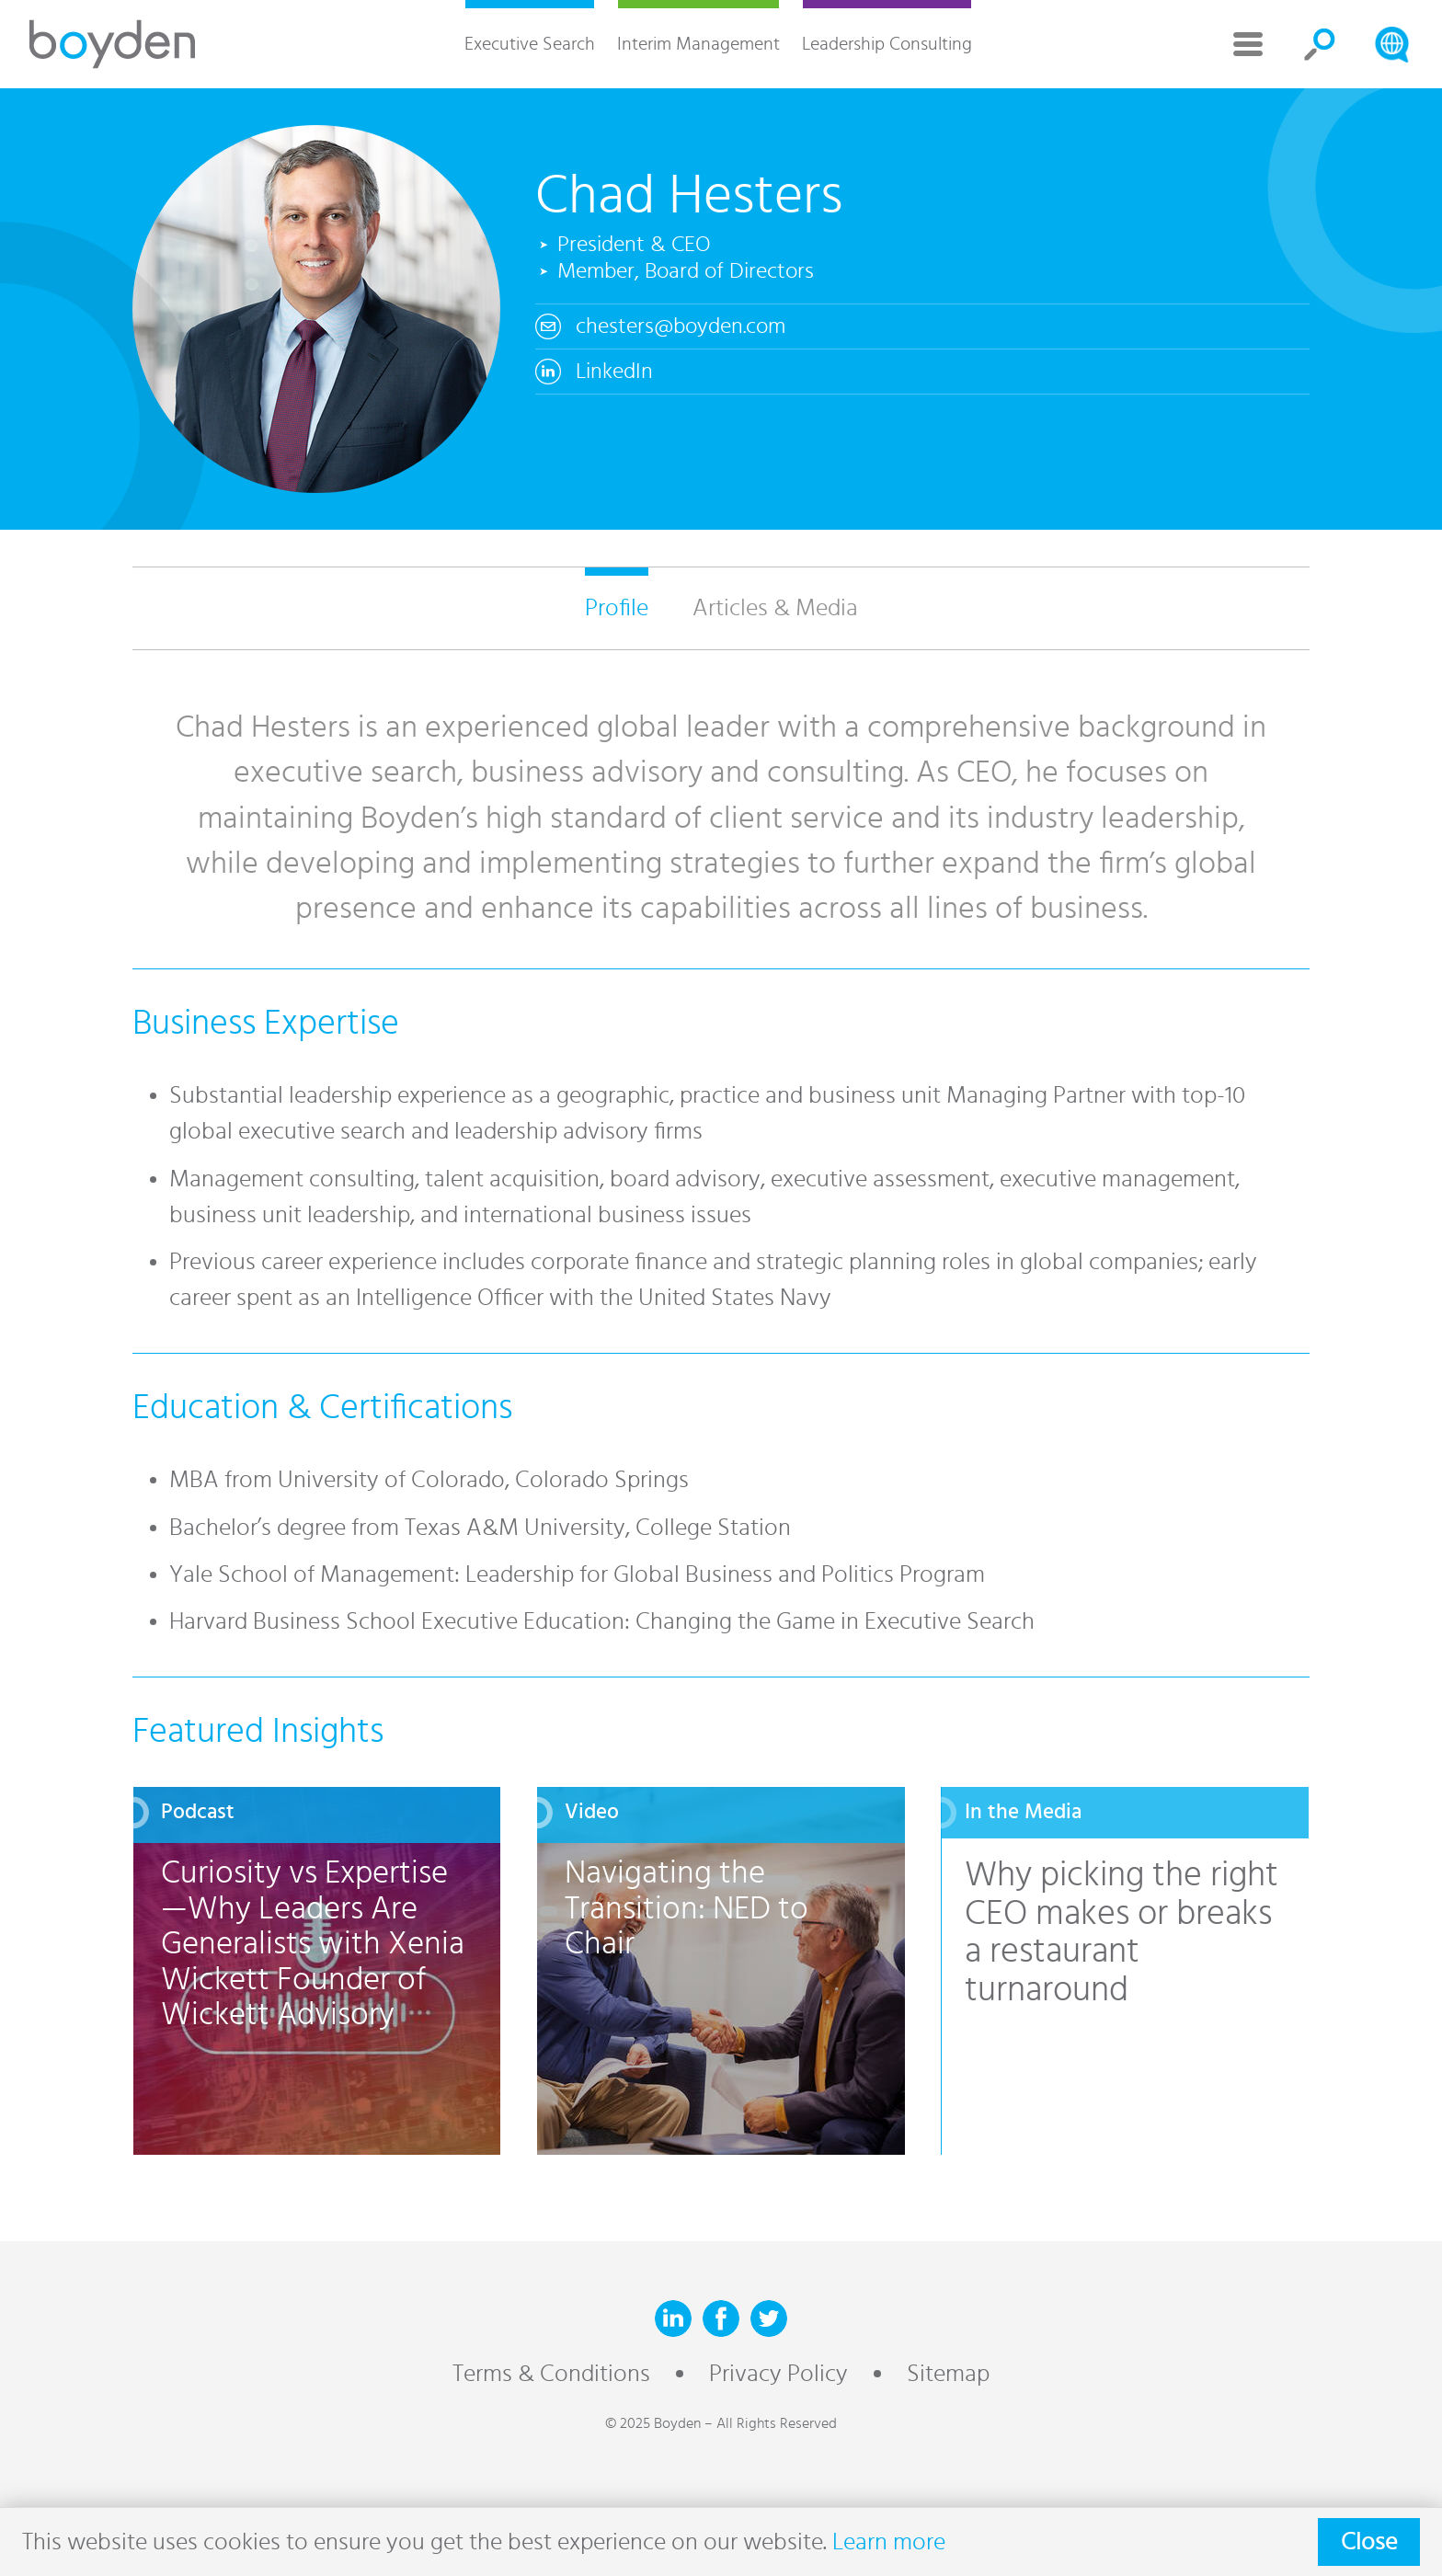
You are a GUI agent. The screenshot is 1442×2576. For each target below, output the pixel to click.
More (1248, 44)
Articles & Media (775, 608)
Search (1320, 44)
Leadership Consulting (887, 44)
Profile (616, 608)
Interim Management (698, 44)
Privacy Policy (778, 2374)
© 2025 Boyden (653, 2423)
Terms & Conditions (551, 2374)
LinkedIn (614, 372)
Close (1369, 2542)
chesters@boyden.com (680, 326)
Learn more (888, 2542)
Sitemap (948, 2374)
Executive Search (529, 44)
